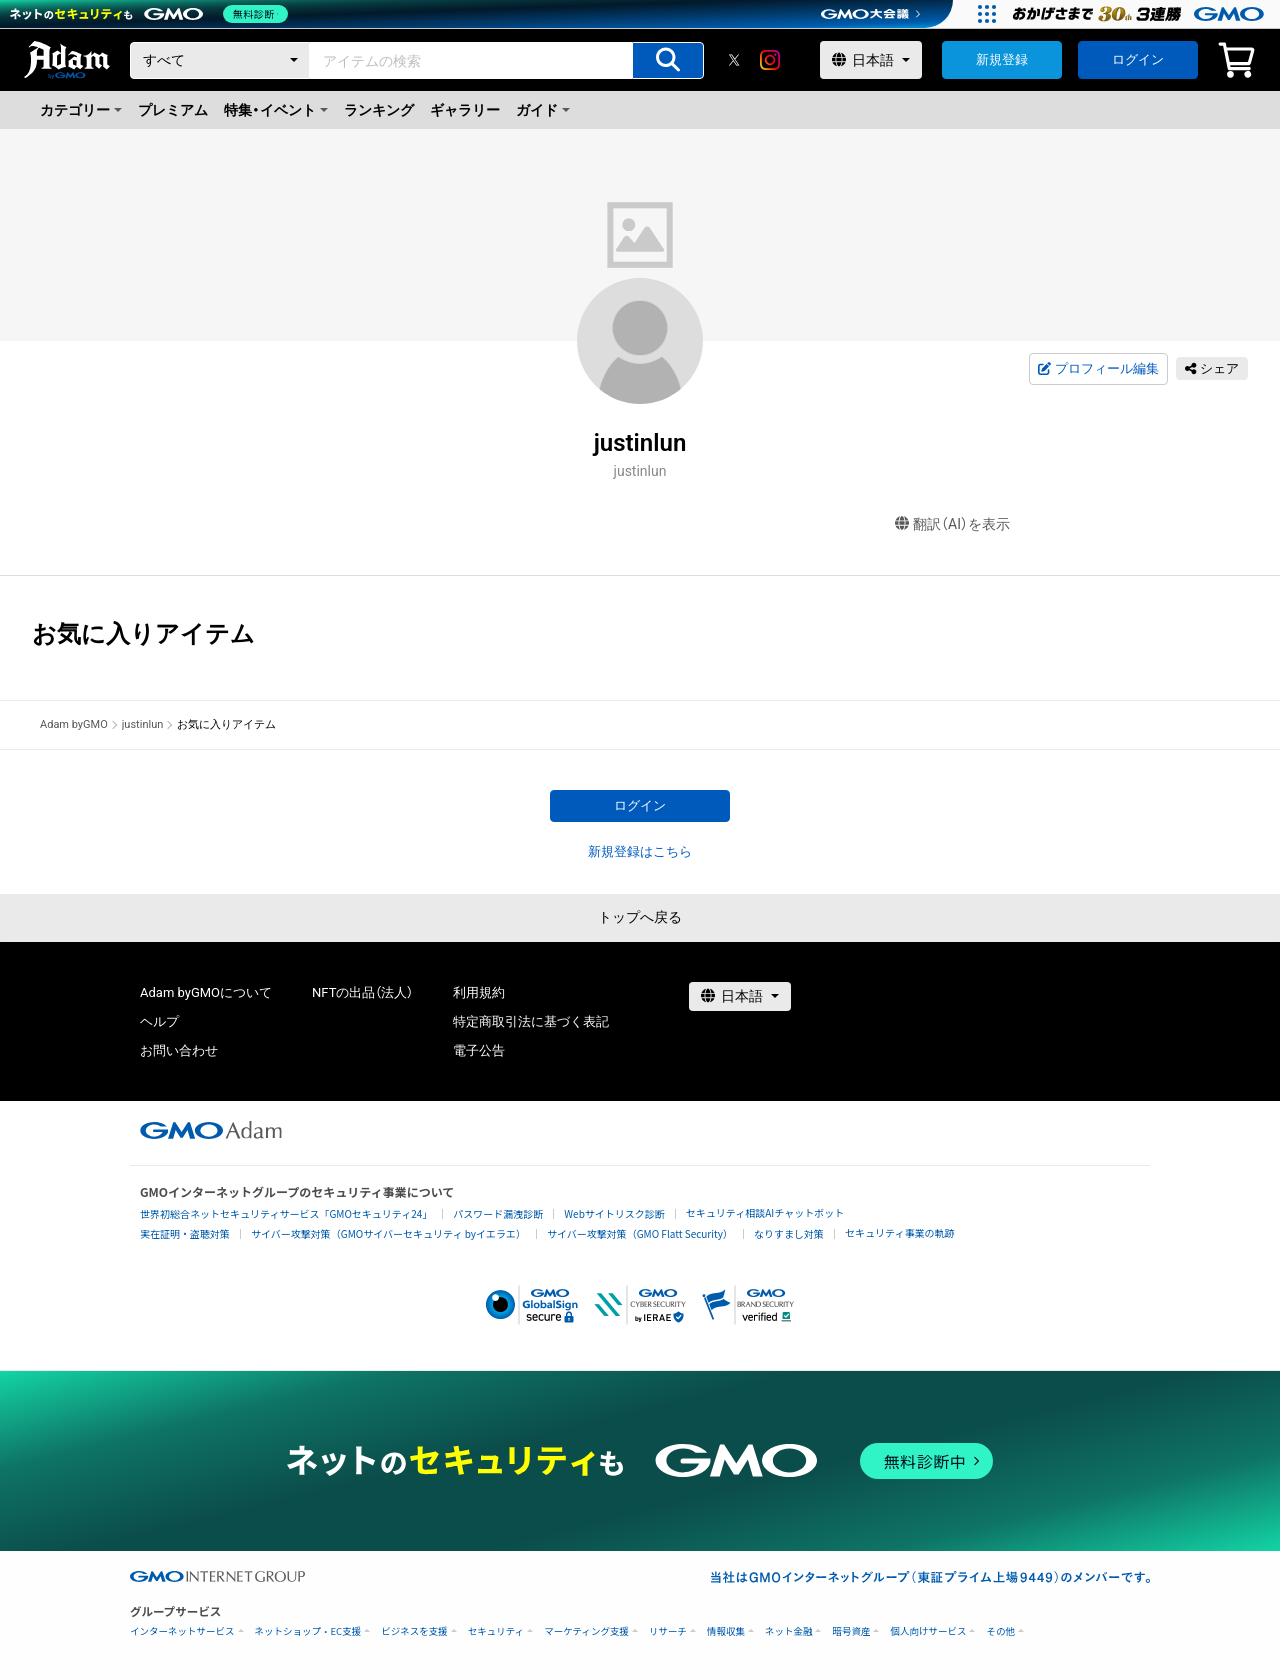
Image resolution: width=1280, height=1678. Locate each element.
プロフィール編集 (1098, 369)
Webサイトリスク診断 (614, 1213)
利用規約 (479, 992)
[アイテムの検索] (668, 60)
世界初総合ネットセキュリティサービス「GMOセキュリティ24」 (286, 1213)
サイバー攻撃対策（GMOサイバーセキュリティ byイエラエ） (388, 1233)
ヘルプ (159, 1021)
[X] (734, 60)
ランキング (379, 110)
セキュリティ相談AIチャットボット (765, 1212)
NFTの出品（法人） (362, 992)
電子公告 (479, 1050)
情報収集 (726, 1631)
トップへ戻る (640, 917)
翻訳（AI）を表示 (952, 524)
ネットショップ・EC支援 (308, 1631)
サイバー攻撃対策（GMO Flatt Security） (640, 1233)
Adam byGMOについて (206, 992)
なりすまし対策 (789, 1233)
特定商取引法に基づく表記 (531, 1021)
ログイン (1138, 59)
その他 (1000, 1631)
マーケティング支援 (586, 1631)
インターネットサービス (182, 1631)
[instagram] (770, 60)
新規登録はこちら (640, 851)
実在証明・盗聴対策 (185, 1233)
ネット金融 (789, 1631)
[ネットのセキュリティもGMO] (153, 14)
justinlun (143, 724)
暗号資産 (851, 1631)
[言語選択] (871, 60)
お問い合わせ (179, 1050)
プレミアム (173, 110)
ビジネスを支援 (414, 1631)
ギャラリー (465, 110)
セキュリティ (496, 1631)
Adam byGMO (74, 724)
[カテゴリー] (220, 60)
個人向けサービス (928, 1631)
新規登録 (1002, 59)
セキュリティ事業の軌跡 (899, 1232)
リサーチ (668, 1631)
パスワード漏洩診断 (498, 1213)
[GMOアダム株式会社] (211, 1130)
